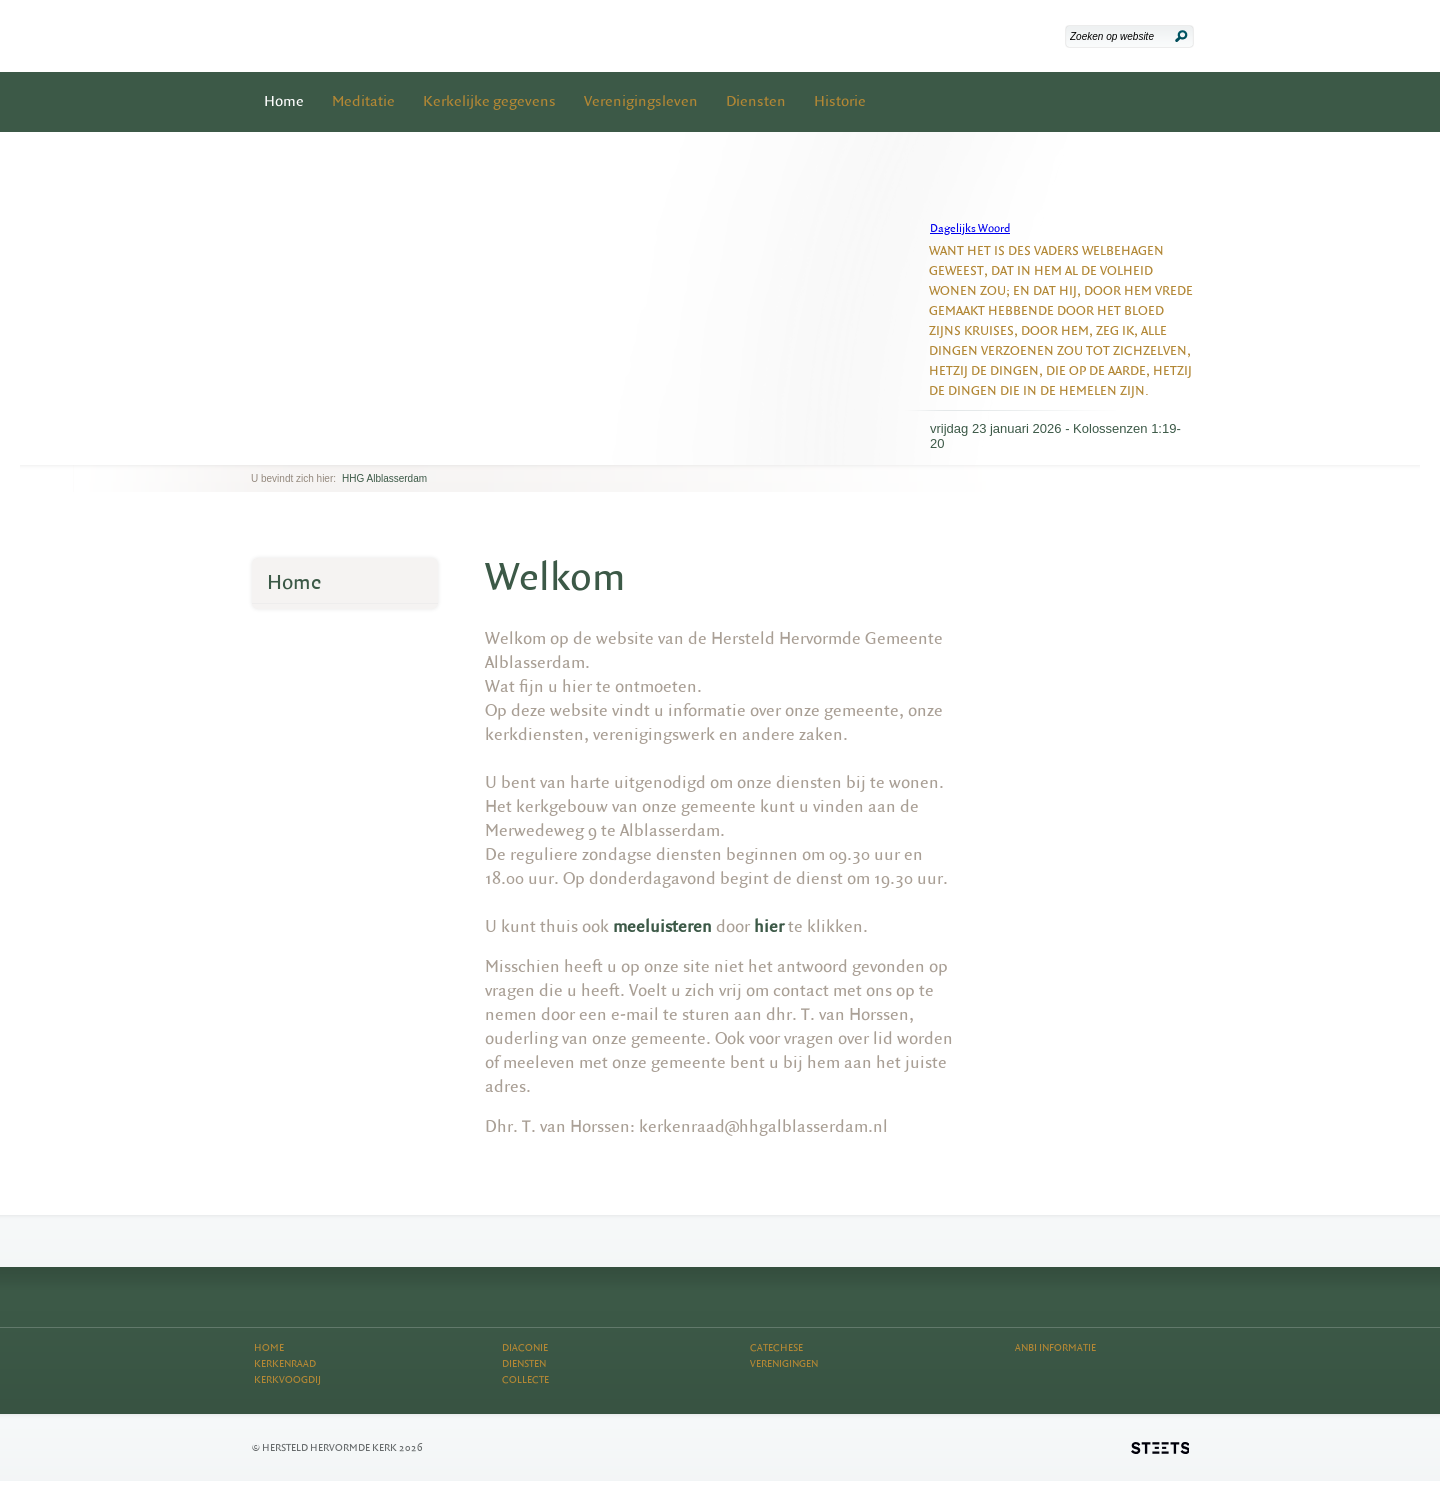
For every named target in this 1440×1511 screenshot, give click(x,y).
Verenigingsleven (641, 101)
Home (284, 101)
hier (769, 926)
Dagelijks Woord (970, 228)
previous (256, 449)
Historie (840, 101)
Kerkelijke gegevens (489, 101)
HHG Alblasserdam (384, 478)
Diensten (756, 101)
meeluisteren (662, 926)
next (280, 449)
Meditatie (363, 101)
